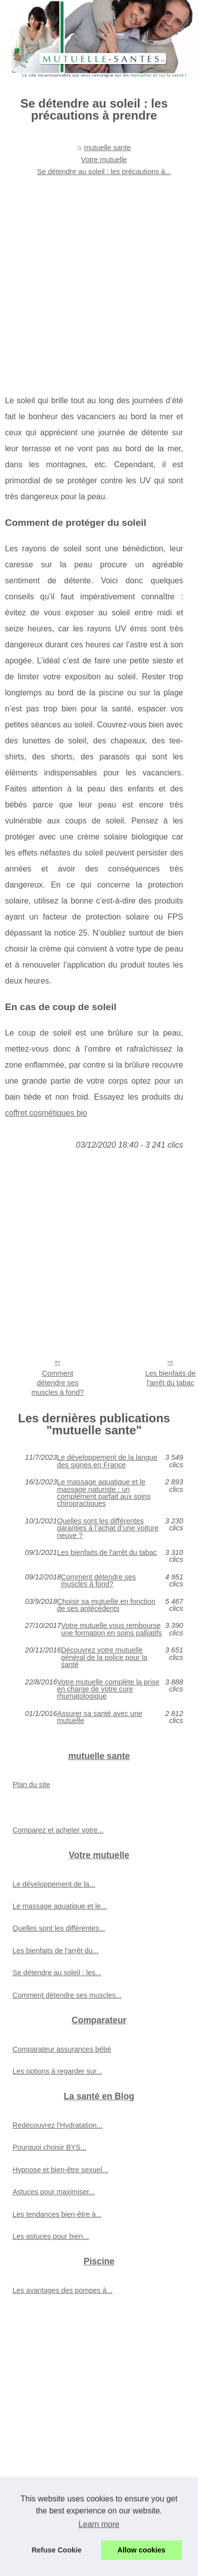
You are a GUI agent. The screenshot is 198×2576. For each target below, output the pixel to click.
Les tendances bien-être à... (57, 2214)
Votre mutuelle (104, 160)
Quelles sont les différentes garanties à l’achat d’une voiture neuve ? (107, 1528)
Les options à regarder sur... (57, 2071)
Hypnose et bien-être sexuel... (60, 2170)
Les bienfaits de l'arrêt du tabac (107, 1552)
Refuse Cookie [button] (57, 2550)
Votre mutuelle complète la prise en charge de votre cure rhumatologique (108, 1689)
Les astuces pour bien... (50, 2236)
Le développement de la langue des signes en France (107, 1461)
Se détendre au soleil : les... (57, 1973)
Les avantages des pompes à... (62, 2290)
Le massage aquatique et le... (59, 1906)
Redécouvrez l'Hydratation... (57, 2125)
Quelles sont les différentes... (58, 1928)
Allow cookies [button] (142, 2550)
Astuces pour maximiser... (53, 2192)
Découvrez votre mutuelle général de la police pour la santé (104, 1657)
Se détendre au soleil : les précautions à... (104, 172)
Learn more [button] (99, 2524)
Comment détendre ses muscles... (67, 1995)
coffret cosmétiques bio (46, 1113)
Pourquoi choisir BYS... (49, 2147)
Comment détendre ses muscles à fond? (58, 1382)
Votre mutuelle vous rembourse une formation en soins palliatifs (111, 1629)
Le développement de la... (54, 1884)
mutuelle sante (107, 148)
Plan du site (31, 1785)
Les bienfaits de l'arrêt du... (55, 1951)
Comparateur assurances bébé (62, 2049)
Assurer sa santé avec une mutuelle (99, 1717)
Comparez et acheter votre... (58, 1830)
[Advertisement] (94, 279)
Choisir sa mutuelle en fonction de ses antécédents (106, 1605)
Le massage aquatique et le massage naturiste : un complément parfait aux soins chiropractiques (103, 1492)
